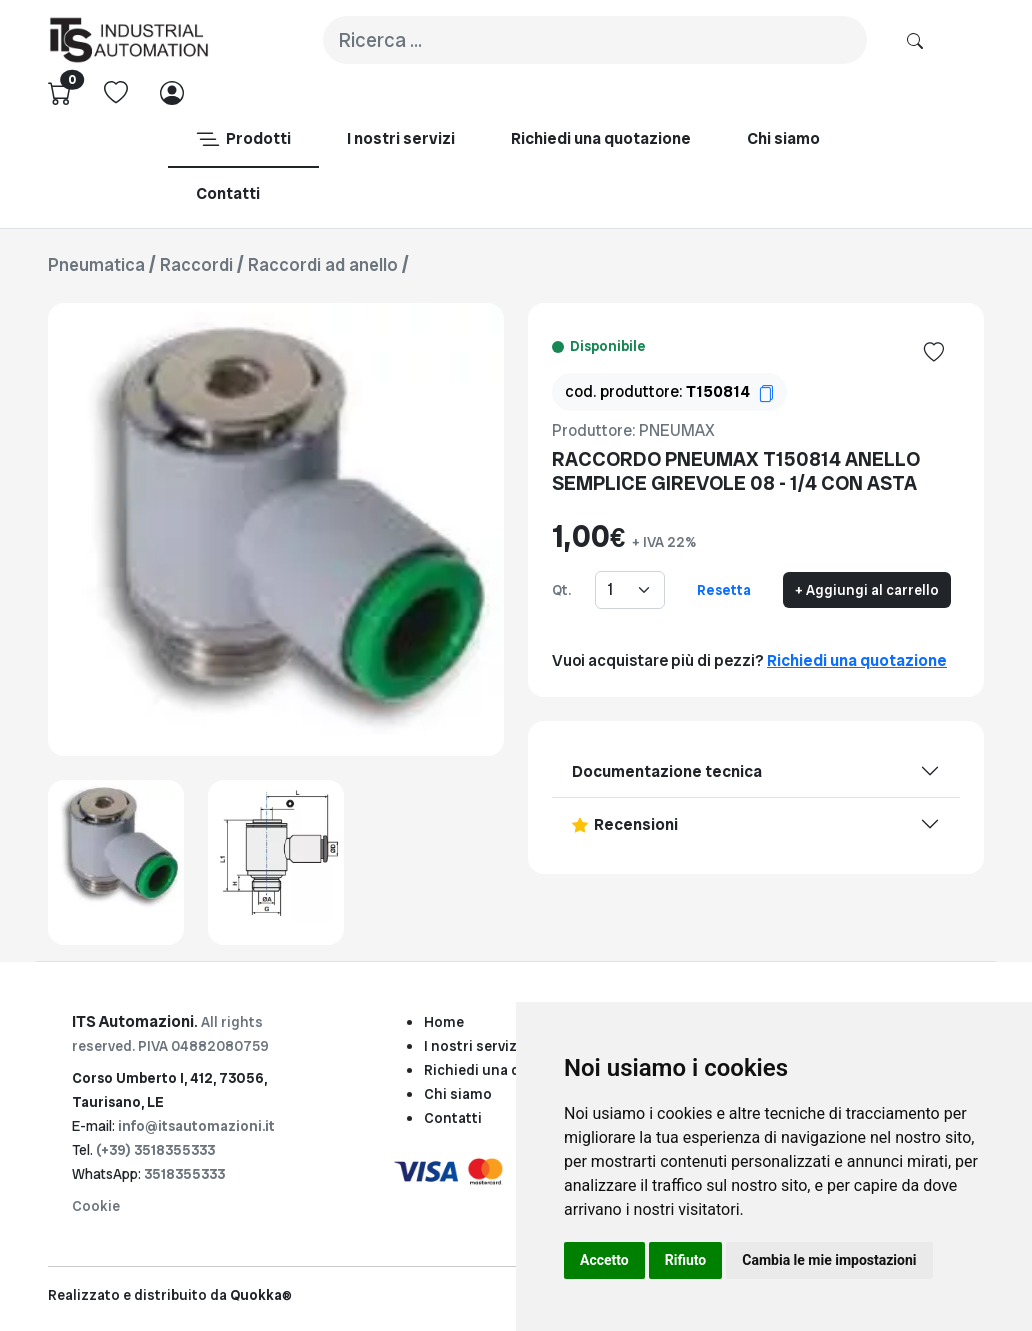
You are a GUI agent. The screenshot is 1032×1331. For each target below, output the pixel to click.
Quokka (261, 1295)
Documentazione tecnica (667, 771)
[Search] (595, 40)
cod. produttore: (669, 391)
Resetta (724, 590)
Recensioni (625, 824)
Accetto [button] (604, 1260)
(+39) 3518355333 (155, 1150)
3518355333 (184, 1174)
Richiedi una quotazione (857, 660)
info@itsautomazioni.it (196, 1126)
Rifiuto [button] (686, 1260)
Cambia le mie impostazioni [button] (829, 1260)
